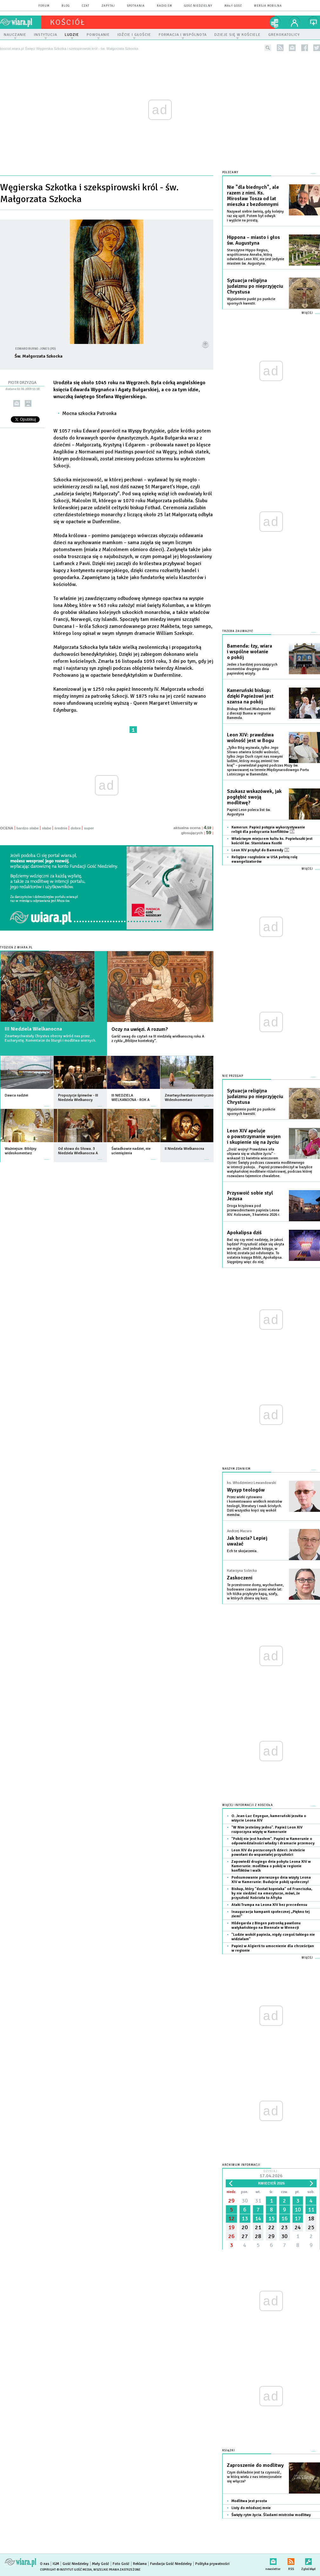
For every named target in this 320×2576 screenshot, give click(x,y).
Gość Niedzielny (198, 6)
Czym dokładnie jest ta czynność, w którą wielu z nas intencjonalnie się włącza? (254, 2477)
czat (86, 6)
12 (231, 2218)
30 (245, 2200)
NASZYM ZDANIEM (236, 1469)
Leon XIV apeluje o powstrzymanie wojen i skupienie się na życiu (254, 1136)
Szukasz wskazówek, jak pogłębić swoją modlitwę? (254, 797)
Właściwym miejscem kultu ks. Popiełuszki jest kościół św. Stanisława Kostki (271, 841)
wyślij (16, 403)
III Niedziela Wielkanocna (33, 1029)
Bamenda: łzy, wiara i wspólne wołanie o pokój (249, 651)
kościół (67, 22)
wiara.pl (20, 22)
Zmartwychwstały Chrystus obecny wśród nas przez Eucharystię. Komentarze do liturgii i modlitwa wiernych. (50, 1038)
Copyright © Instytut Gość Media (66, 2570)
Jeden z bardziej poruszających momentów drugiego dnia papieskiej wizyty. (252, 669)
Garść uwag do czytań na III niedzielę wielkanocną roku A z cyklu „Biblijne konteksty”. (157, 1038)
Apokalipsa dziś (244, 1232)
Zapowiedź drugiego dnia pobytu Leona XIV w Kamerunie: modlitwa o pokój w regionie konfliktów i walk (271, 1866)
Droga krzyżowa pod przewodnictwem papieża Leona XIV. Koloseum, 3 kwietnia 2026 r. (253, 1210)
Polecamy (230, 172)
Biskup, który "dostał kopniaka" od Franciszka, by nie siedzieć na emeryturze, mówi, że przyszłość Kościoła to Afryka (271, 1893)
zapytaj (108, 6)
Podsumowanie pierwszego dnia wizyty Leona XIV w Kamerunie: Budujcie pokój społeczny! (271, 1879)
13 (245, 2218)
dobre (75, 828)
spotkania (136, 6)
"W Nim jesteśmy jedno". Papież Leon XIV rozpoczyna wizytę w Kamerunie (267, 1829)
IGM (56, 2563)
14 (258, 2218)
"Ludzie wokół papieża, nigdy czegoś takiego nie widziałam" (273, 1936)
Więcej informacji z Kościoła (247, 1805)
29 (231, 2200)
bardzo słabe (28, 828)
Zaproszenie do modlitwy (255, 2465)
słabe (46, 828)
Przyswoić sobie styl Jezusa (250, 1196)
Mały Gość (233, 6)
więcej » (46, 1103)
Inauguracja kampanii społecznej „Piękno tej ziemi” (270, 1914)
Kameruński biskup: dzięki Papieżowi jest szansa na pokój (250, 696)
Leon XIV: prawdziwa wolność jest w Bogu (250, 737)
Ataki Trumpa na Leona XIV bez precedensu (269, 1904)
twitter (316, 47)
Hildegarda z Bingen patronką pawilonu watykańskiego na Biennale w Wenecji (266, 1925)
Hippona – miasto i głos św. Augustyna (253, 240)
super (89, 828)
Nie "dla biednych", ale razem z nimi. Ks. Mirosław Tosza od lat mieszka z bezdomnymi (253, 195)
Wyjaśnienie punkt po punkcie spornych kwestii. (251, 301)
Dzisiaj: (271, 2174)
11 (311, 2209)
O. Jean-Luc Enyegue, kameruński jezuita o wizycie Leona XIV (268, 1818)
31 (258, 2200)
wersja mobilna (268, 6)
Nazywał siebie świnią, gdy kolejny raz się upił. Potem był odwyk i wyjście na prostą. (255, 216)
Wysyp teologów (246, 1490)
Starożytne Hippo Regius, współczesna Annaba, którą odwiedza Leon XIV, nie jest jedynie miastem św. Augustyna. (255, 257)
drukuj (28, 403)
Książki (228, 2450)
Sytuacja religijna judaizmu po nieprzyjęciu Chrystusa (255, 286)
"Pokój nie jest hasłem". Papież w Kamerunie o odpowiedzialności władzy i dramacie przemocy (273, 1841)
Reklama (140, 2563)
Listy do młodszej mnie (251, 2508)
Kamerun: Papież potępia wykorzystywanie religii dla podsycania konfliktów (268, 829)
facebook (304, 47)
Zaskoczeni (239, 1578)
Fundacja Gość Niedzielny (171, 2563)
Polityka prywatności (212, 2563)
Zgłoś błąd (308, 2560)
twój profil (294, 22)
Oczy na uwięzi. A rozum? (139, 1029)
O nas (44, 2563)
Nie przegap (232, 1076)
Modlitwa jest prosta (249, 2501)
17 (298, 2218)
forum (44, 6)
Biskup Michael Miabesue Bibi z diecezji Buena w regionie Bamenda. (251, 713)
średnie (60, 828)
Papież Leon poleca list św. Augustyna (249, 812)
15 (271, 2218)
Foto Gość (121, 2563)
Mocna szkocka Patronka (89, 413)
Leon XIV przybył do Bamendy (260, 850)
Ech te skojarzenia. (242, 1551)
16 (284, 2218)
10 (298, 2209)
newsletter (292, 47)
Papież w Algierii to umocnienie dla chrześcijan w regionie (272, 1948)
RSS (291, 2560)
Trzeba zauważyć (237, 631)
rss (280, 47)
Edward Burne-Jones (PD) (35, 349)
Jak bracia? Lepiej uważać (247, 1541)
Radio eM (164, 6)
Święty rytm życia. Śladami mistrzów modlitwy (271, 2515)
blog (66, 6)
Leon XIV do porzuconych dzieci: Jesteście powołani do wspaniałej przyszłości (268, 1852)
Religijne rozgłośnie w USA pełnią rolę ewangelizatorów (264, 859)
